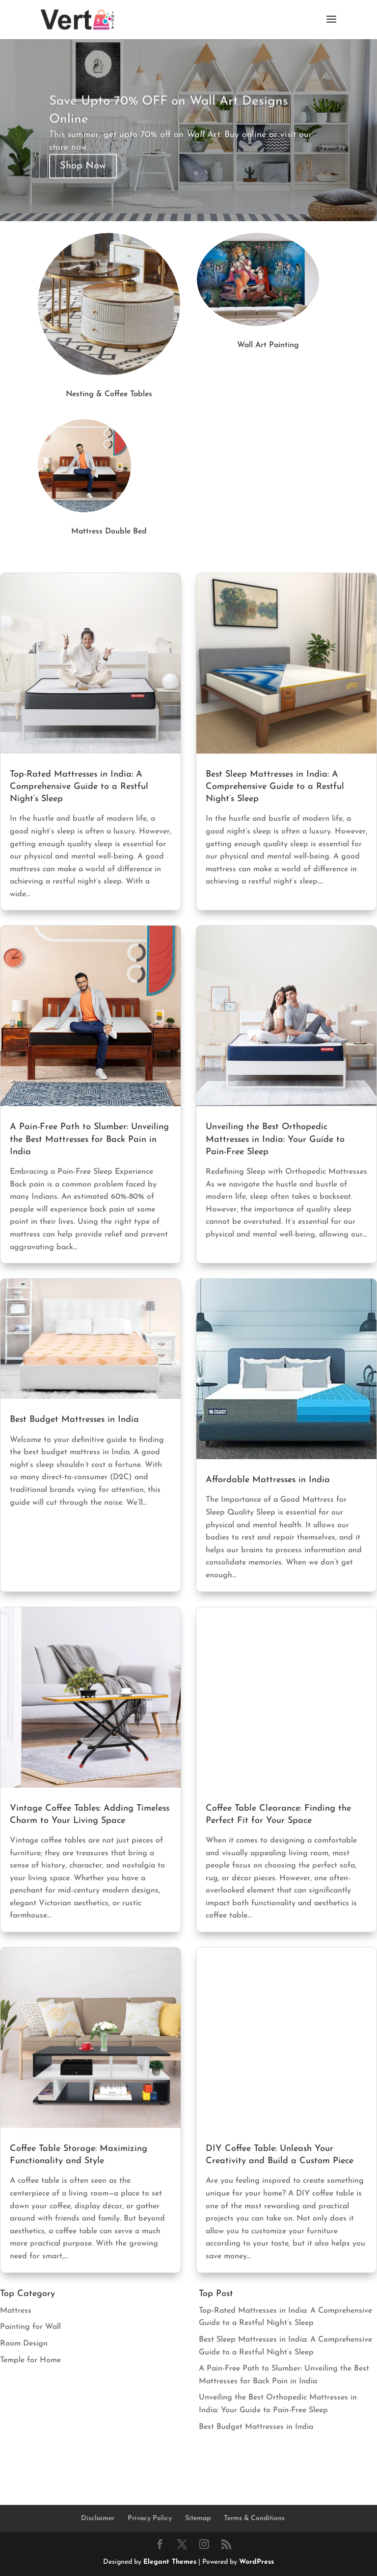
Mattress (15, 2311)
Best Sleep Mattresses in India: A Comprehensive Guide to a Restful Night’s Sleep (275, 787)
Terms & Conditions (254, 2518)
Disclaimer (97, 2518)
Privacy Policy (150, 2518)
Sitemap (198, 2518)
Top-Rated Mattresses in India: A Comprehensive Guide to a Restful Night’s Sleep (79, 787)
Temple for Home (30, 2360)
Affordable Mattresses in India (268, 1480)
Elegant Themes (169, 2562)
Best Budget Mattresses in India (74, 1419)
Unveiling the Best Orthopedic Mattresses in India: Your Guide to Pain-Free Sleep (275, 1139)
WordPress (256, 2562)
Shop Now (83, 182)
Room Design (24, 2344)
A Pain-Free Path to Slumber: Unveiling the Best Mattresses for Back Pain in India (89, 1139)
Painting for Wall (30, 2327)
